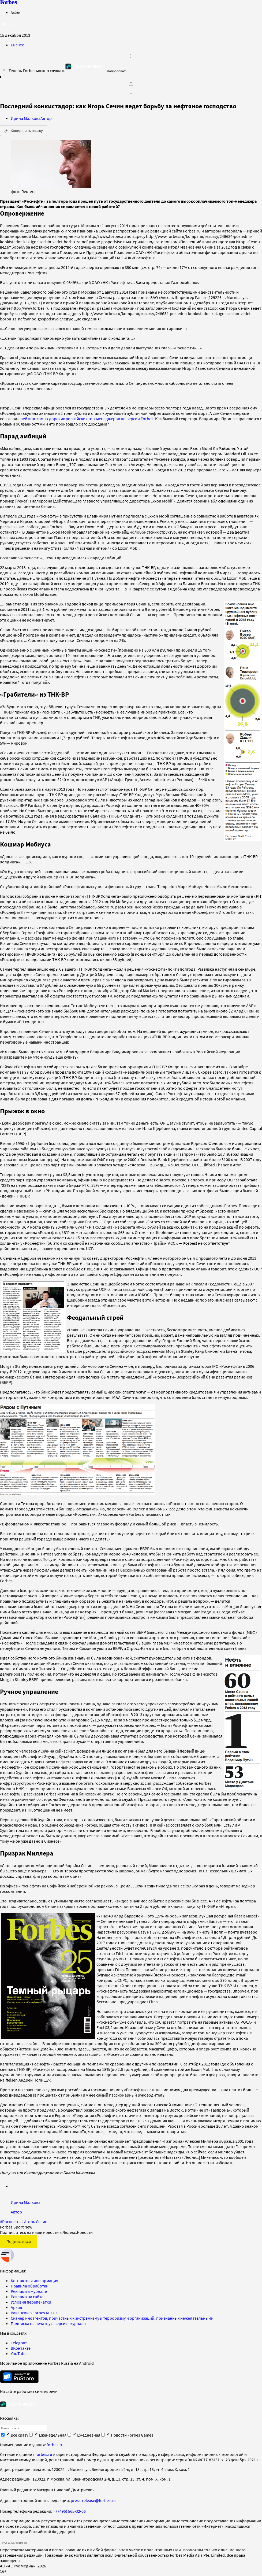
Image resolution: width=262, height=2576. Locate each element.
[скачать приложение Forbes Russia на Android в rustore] (19, 2370)
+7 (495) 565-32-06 (69, 2504)
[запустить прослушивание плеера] (131, 56)
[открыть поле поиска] (13, 23)
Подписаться (18, 2235)
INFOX (21, 2536)
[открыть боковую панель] (4, 24)
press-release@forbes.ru (93, 2494)
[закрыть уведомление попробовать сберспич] (4, 70)
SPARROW (13, 2536)
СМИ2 (4, 2536)
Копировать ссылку (23, 130)
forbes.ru (55, 2438)
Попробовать (117, 71)
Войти (15, 12)
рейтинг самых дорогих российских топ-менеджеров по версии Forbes (86, 418)
